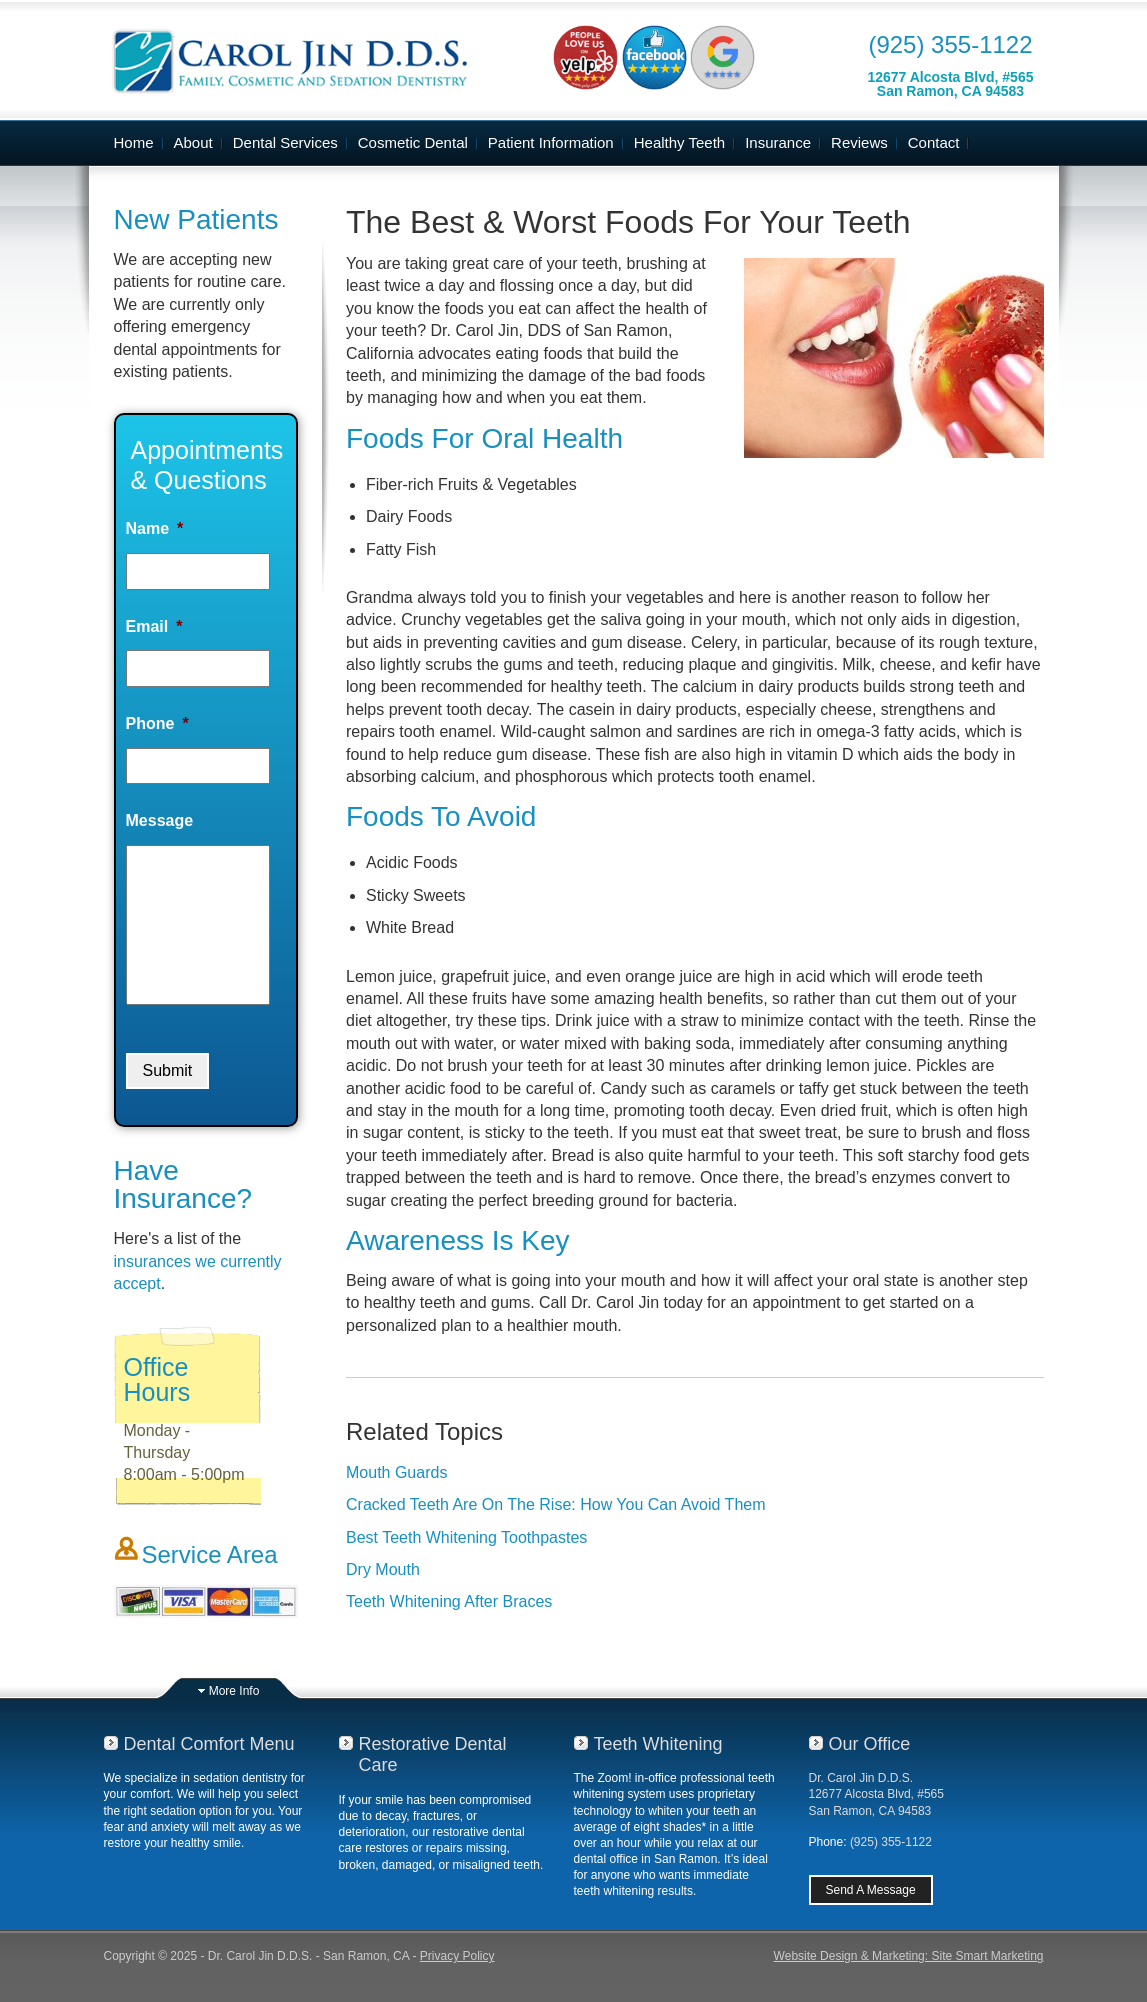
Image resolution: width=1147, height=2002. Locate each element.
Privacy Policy (457, 1956)
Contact (934, 142)
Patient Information (551, 142)
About (193, 142)
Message (160, 820)
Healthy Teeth (679, 142)
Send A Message (871, 1890)
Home (134, 142)
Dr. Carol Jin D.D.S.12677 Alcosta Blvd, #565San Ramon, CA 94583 (876, 1794)
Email (154, 626)
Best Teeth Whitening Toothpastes (466, 1537)
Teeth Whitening (658, 1744)
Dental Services (285, 142)
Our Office (870, 1744)
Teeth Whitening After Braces (449, 1601)
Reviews (859, 142)
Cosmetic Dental (413, 142)
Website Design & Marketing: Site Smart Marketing (909, 1956)
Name (155, 528)
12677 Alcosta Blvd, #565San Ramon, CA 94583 (950, 84)
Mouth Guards (396, 1472)
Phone (157, 723)
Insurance (778, 142)
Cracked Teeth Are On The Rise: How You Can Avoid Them (556, 1504)
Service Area (210, 1554)
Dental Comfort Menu (209, 1744)
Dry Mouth (383, 1569)
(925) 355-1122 (950, 44)
